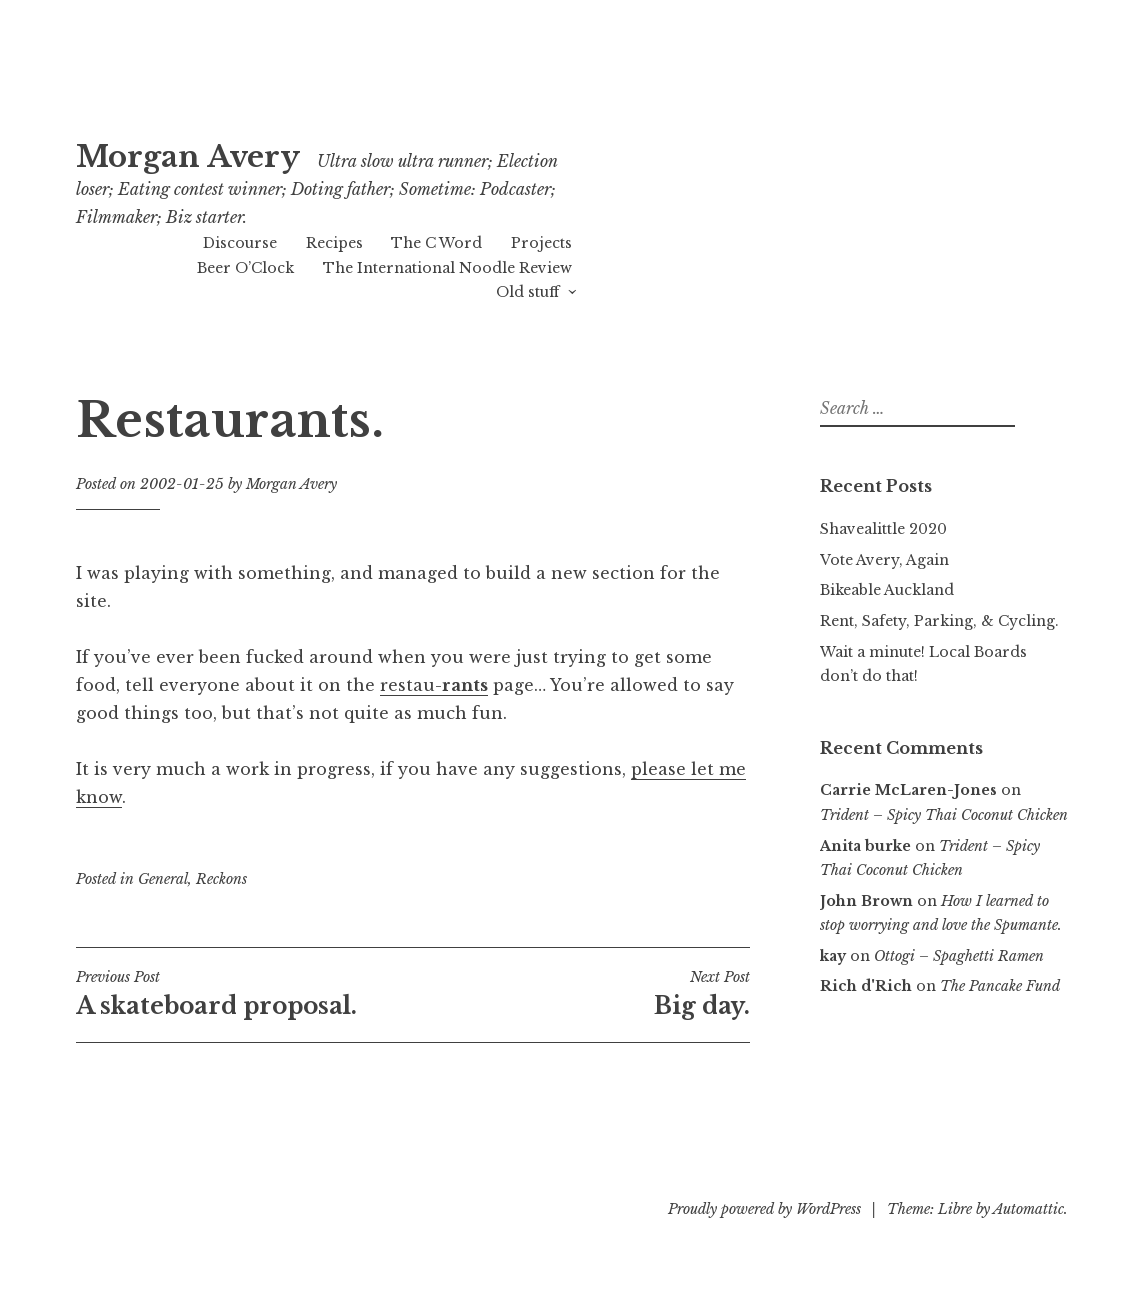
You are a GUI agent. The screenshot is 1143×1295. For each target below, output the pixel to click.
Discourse (240, 243)
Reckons (221, 879)
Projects (541, 243)
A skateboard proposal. (244, 994)
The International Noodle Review (447, 268)
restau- (434, 685)
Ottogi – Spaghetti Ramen (959, 956)
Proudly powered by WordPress (764, 1209)
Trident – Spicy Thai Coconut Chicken (944, 815)
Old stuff (527, 292)
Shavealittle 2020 (883, 529)
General (163, 879)
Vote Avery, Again (884, 560)
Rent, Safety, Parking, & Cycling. (939, 621)
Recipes (334, 243)
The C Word (436, 243)
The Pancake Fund (1000, 986)
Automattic (1028, 1209)
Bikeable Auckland (887, 590)
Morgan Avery (188, 157)
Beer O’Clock (245, 268)
